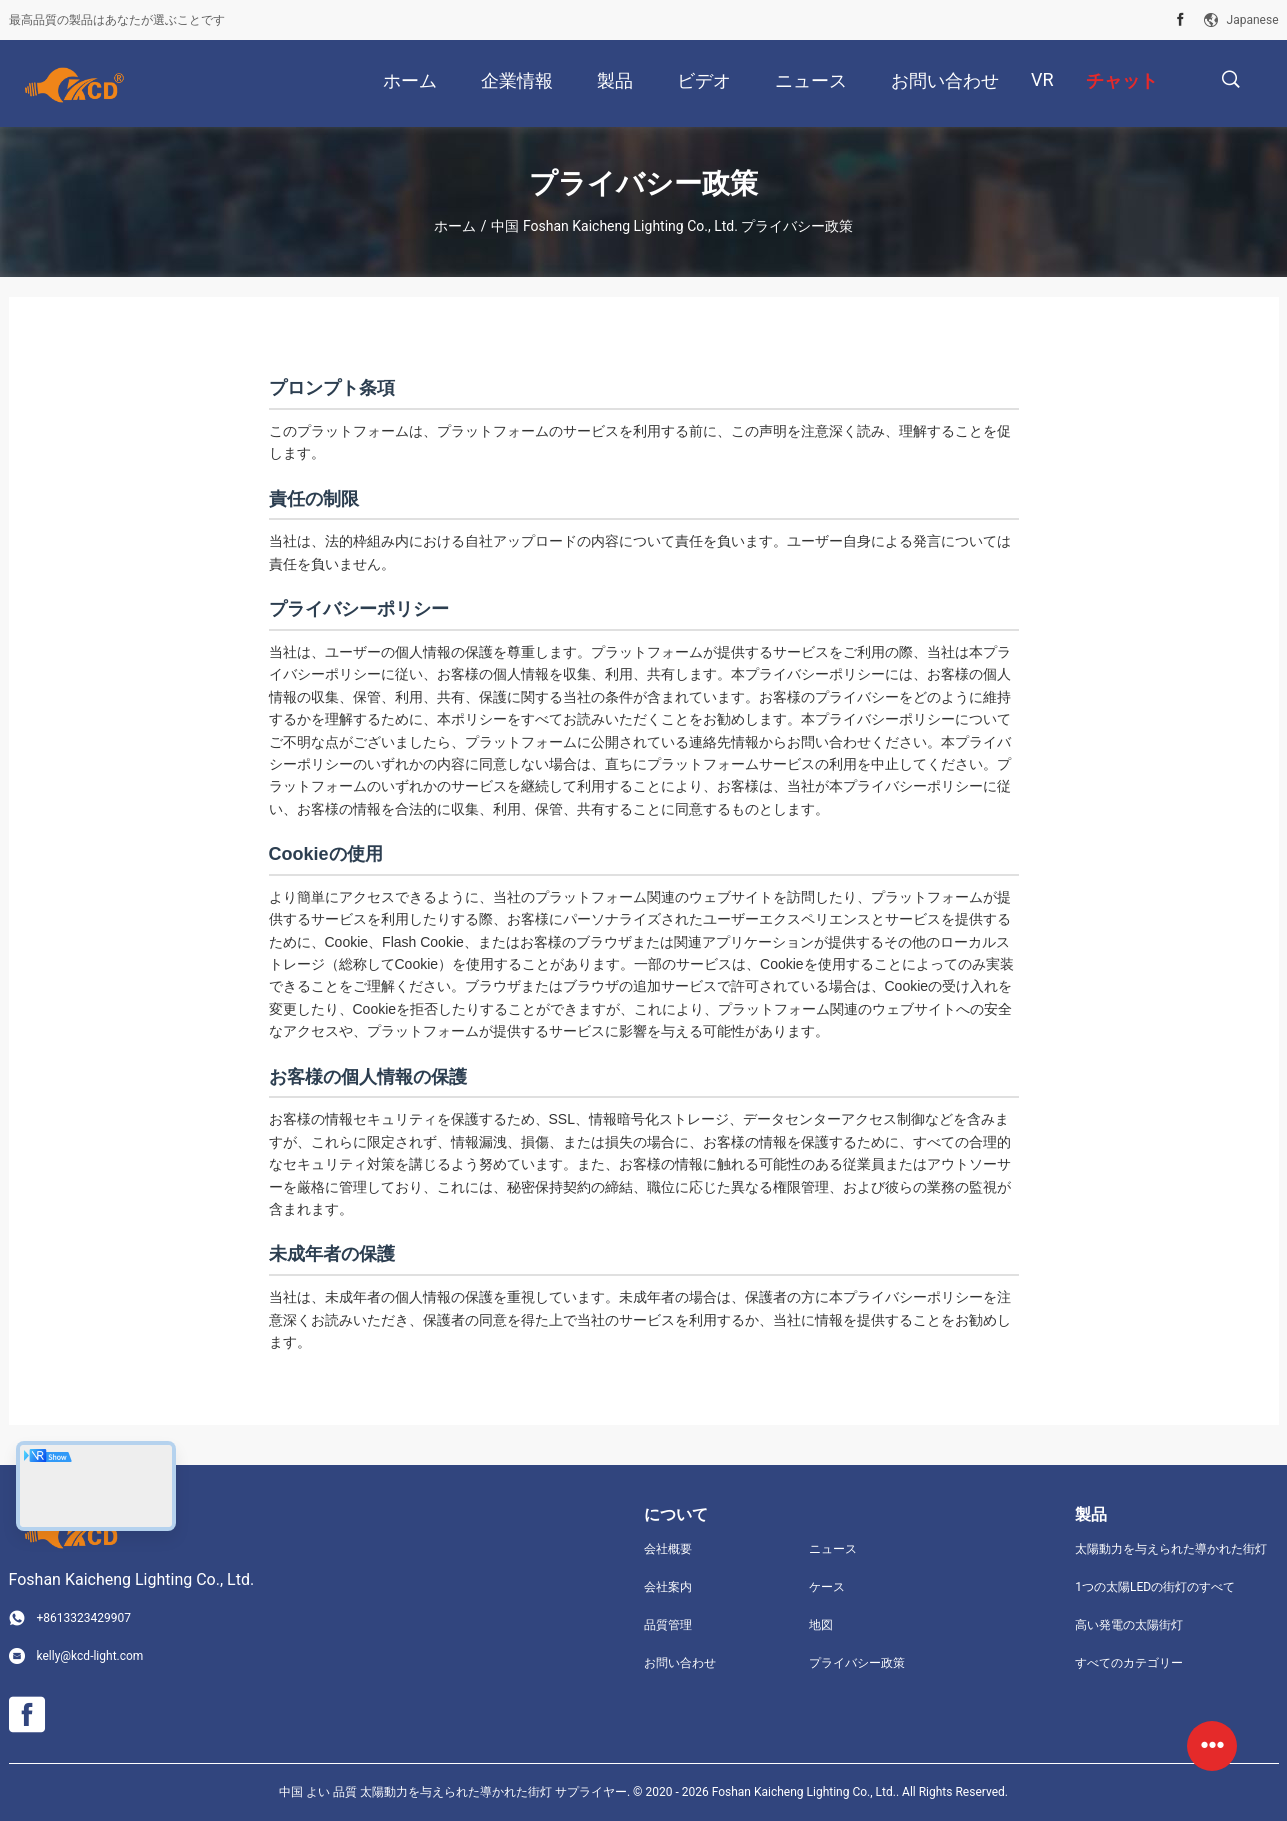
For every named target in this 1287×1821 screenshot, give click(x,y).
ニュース (833, 1549)
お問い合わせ (680, 1663)
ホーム (455, 226)
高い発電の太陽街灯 (1129, 1625)
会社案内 (668, 1587)
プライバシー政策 (857, 1663)
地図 (821, 1625)
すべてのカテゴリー (1129, 1663)
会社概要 (668, 1549)
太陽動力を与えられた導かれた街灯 (1171, 1549)
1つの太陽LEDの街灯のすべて (1155, 1587)
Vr (1042, 79)
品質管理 (668, 1625)
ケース (827, 1587)
